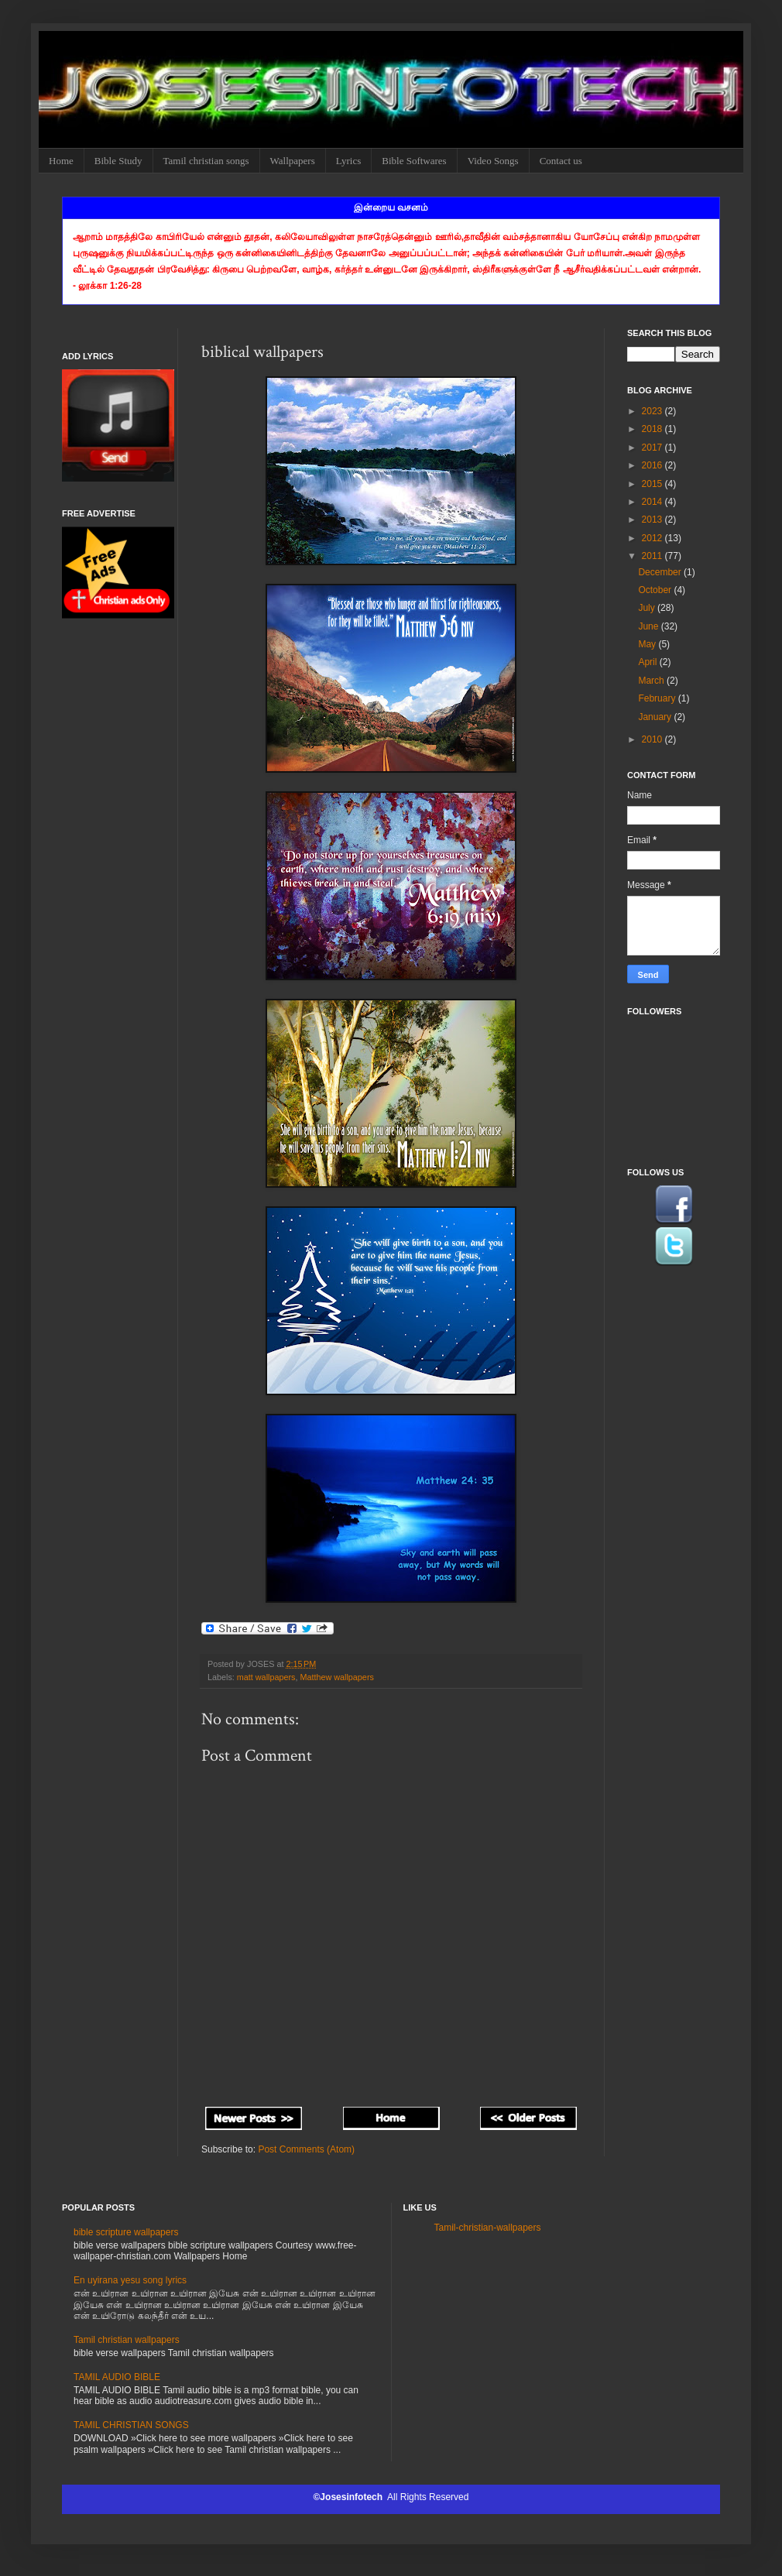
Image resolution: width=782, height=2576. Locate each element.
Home (61, 160)
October (656, 590)
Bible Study (118, 160)
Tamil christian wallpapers (127, 2339)
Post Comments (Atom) (306, 2149)
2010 (653, 739)
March (652, 680)
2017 (653, 447)
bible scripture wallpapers (126, 2232)
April (648, 662)
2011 (653, 556)
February (657, 698)
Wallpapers (292, 160)
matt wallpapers (266, 1677)
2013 (653, 519)
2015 (653, 483)
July (647, 607)
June (649, 626)
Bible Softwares (414, 160)
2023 (653, 411)
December (661, 572)
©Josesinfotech (350, 2497)
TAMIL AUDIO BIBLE (117, 2377)
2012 (653, 538)
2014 (653, 501)
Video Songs (493, 160)
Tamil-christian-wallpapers (487, 2227)
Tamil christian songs (206, 160)
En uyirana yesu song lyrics (130, 2280)
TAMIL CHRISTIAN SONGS (131, 2425)
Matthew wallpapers (336, 1677)
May (648, 644)
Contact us (561, 160)
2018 (653, 429)
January (656, 717)
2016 (653, 465)
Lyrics (349, 160)
